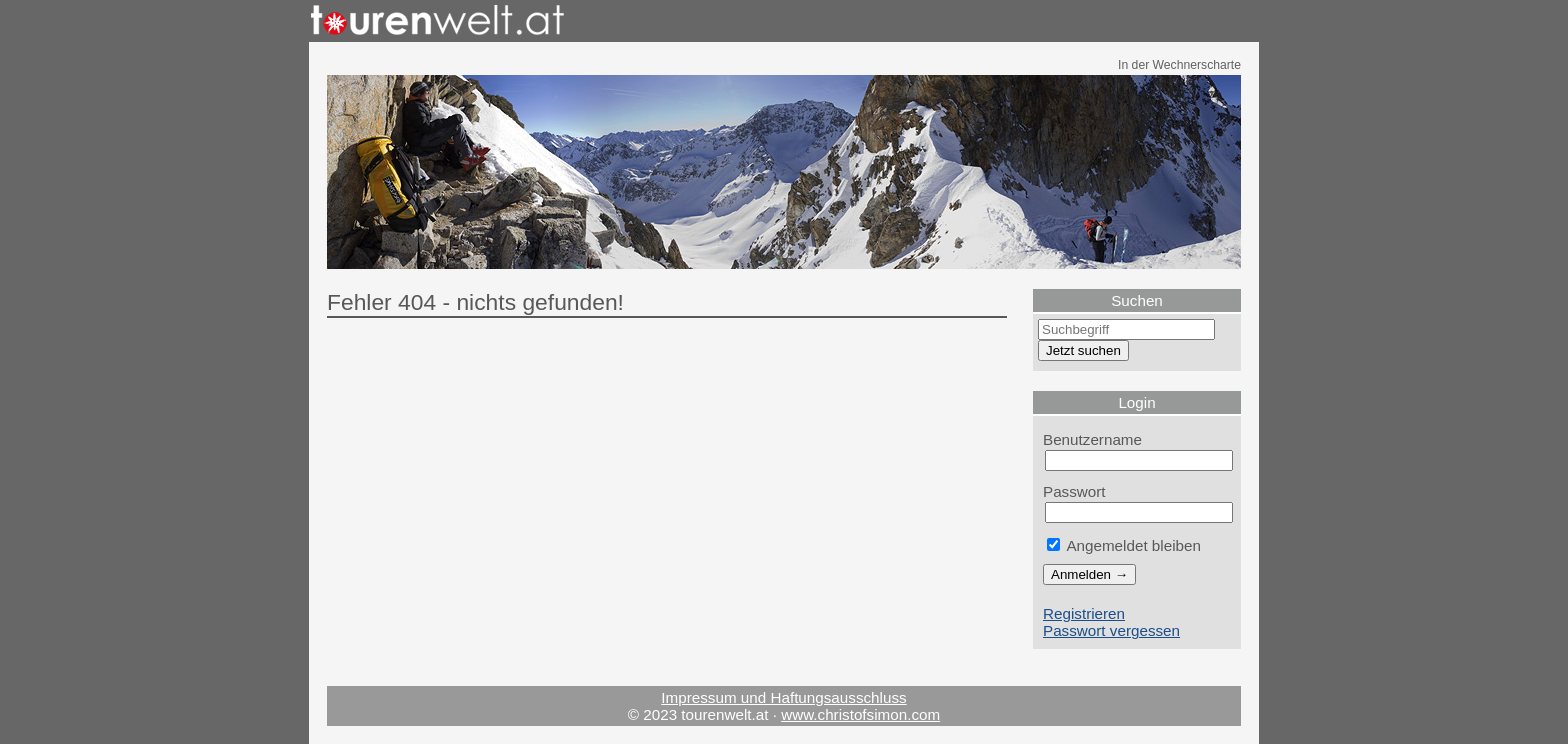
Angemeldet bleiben (1124, 545)
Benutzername (1092, 439)
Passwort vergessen (1111, 630)
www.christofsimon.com (860, 714)
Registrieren (1084, 613)
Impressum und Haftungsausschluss (783, 697)
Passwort (1074, 491)
